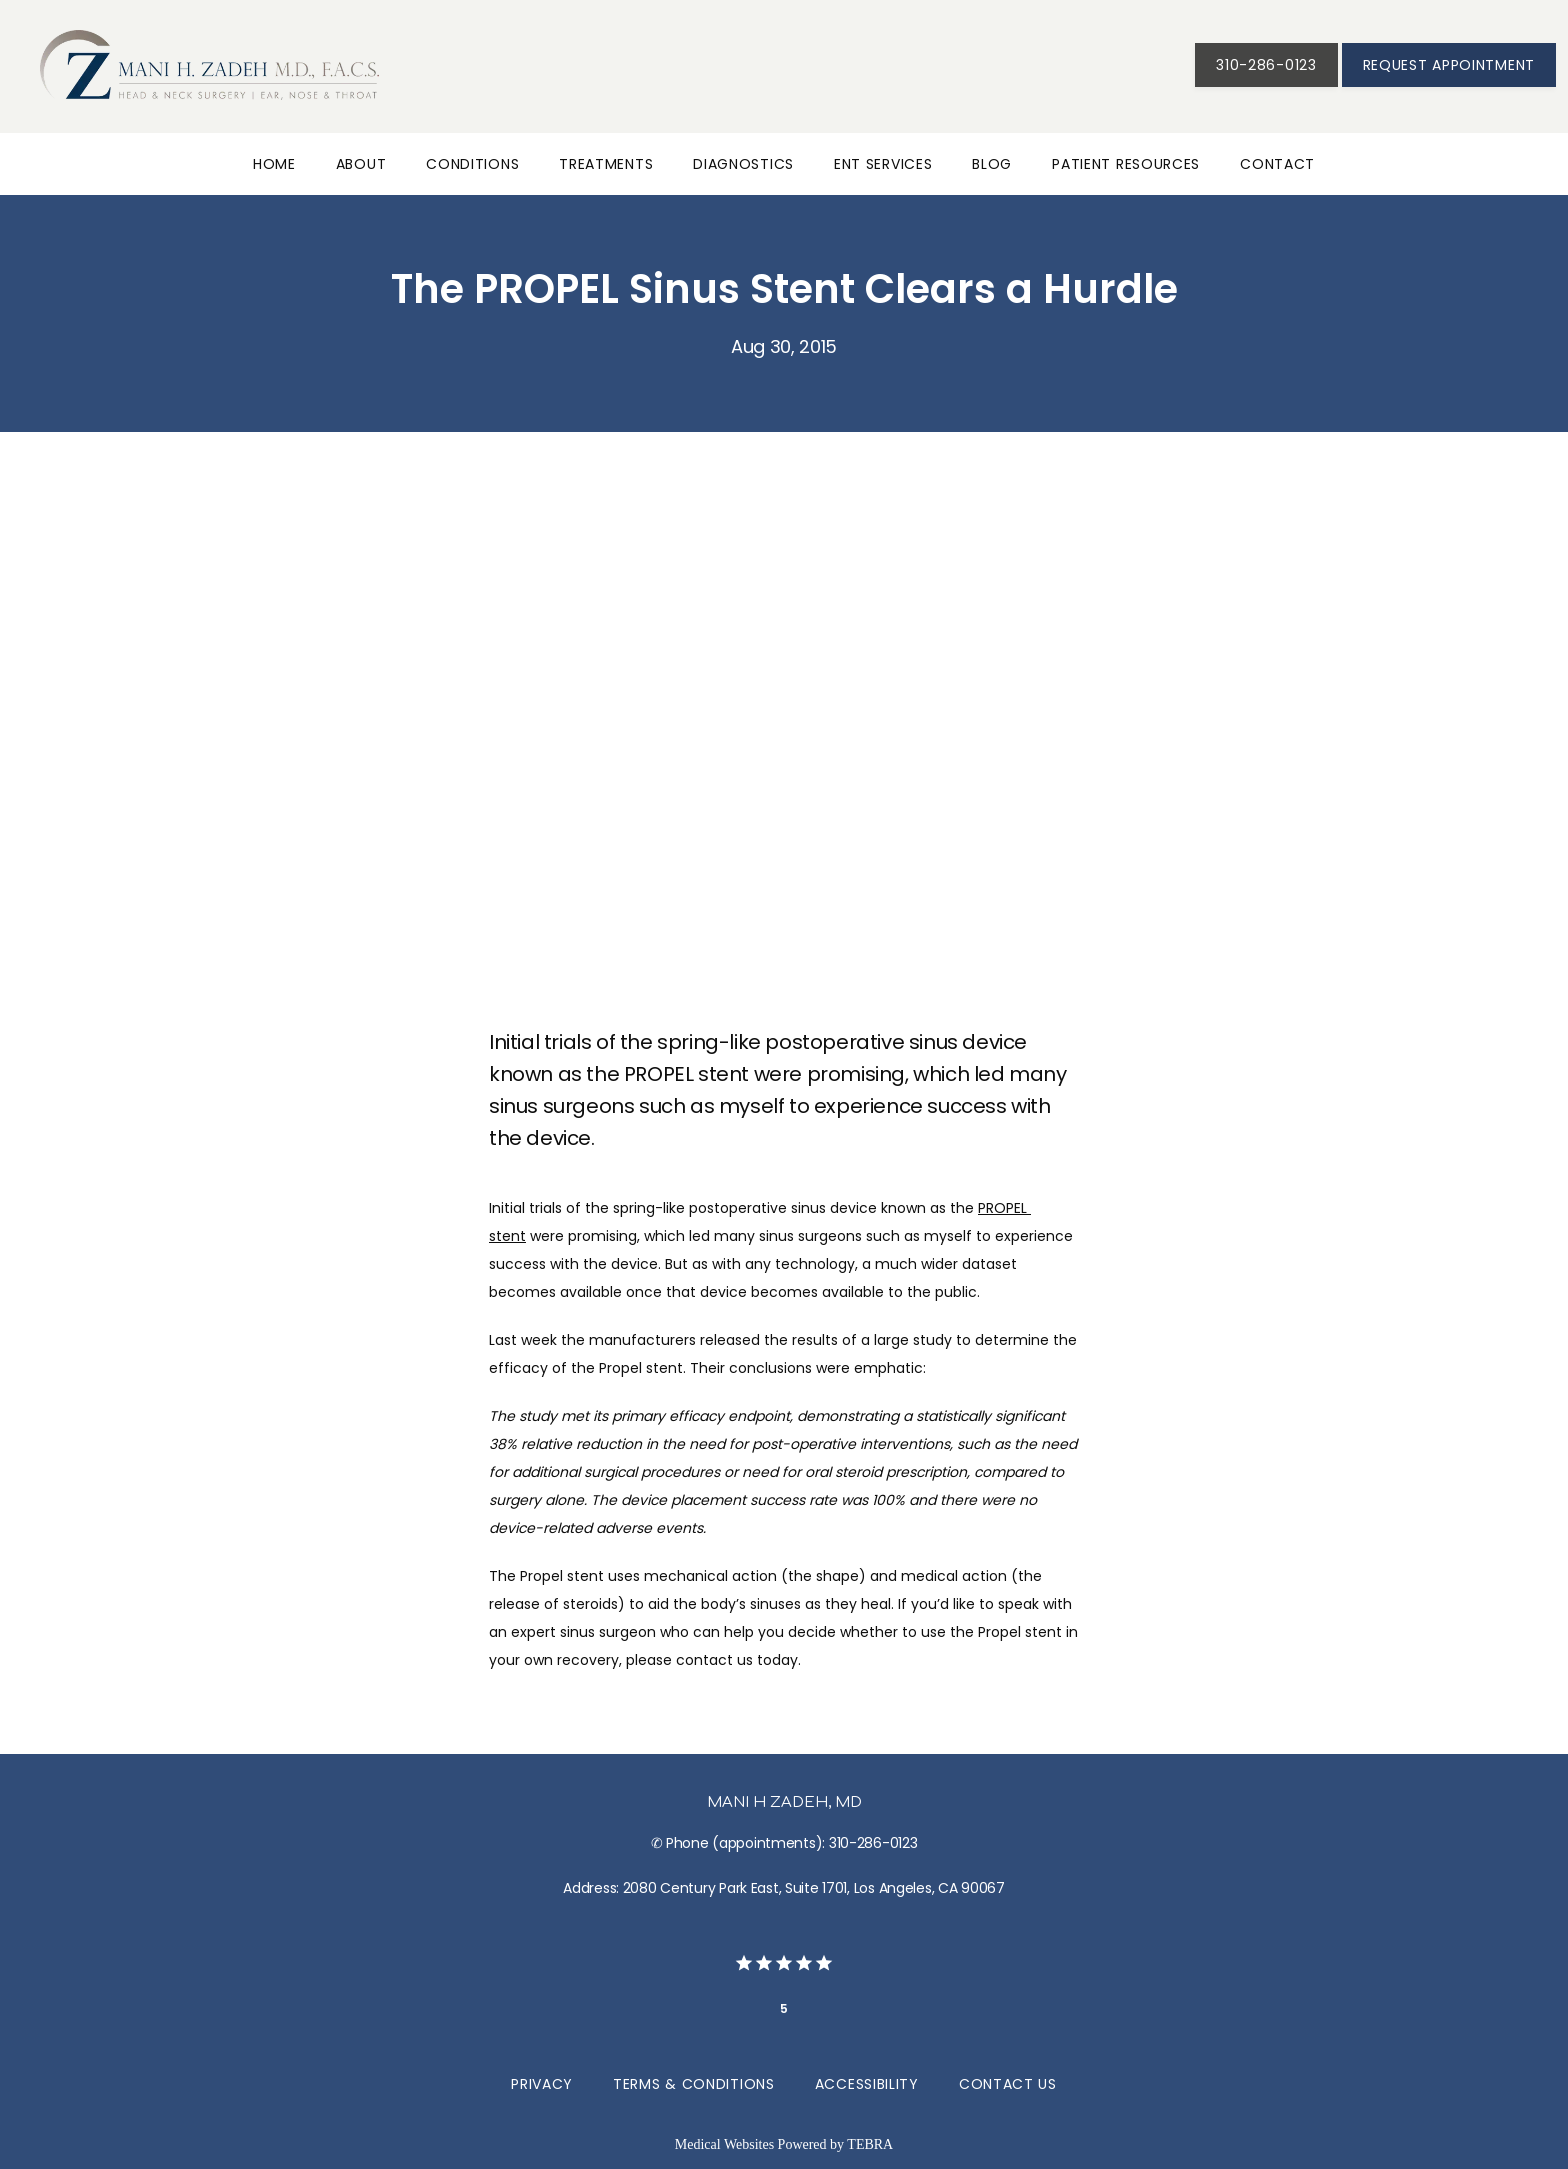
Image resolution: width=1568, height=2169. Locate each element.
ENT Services (883, 164)
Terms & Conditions (694, 2084)
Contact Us (1008, 2084)
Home (274, 164)
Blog (992, 164)
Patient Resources (1126, 164)
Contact (1277, 164)
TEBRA (870, 2144)
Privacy (542, 2084)
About (361, 164)
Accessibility (867, 2084)
